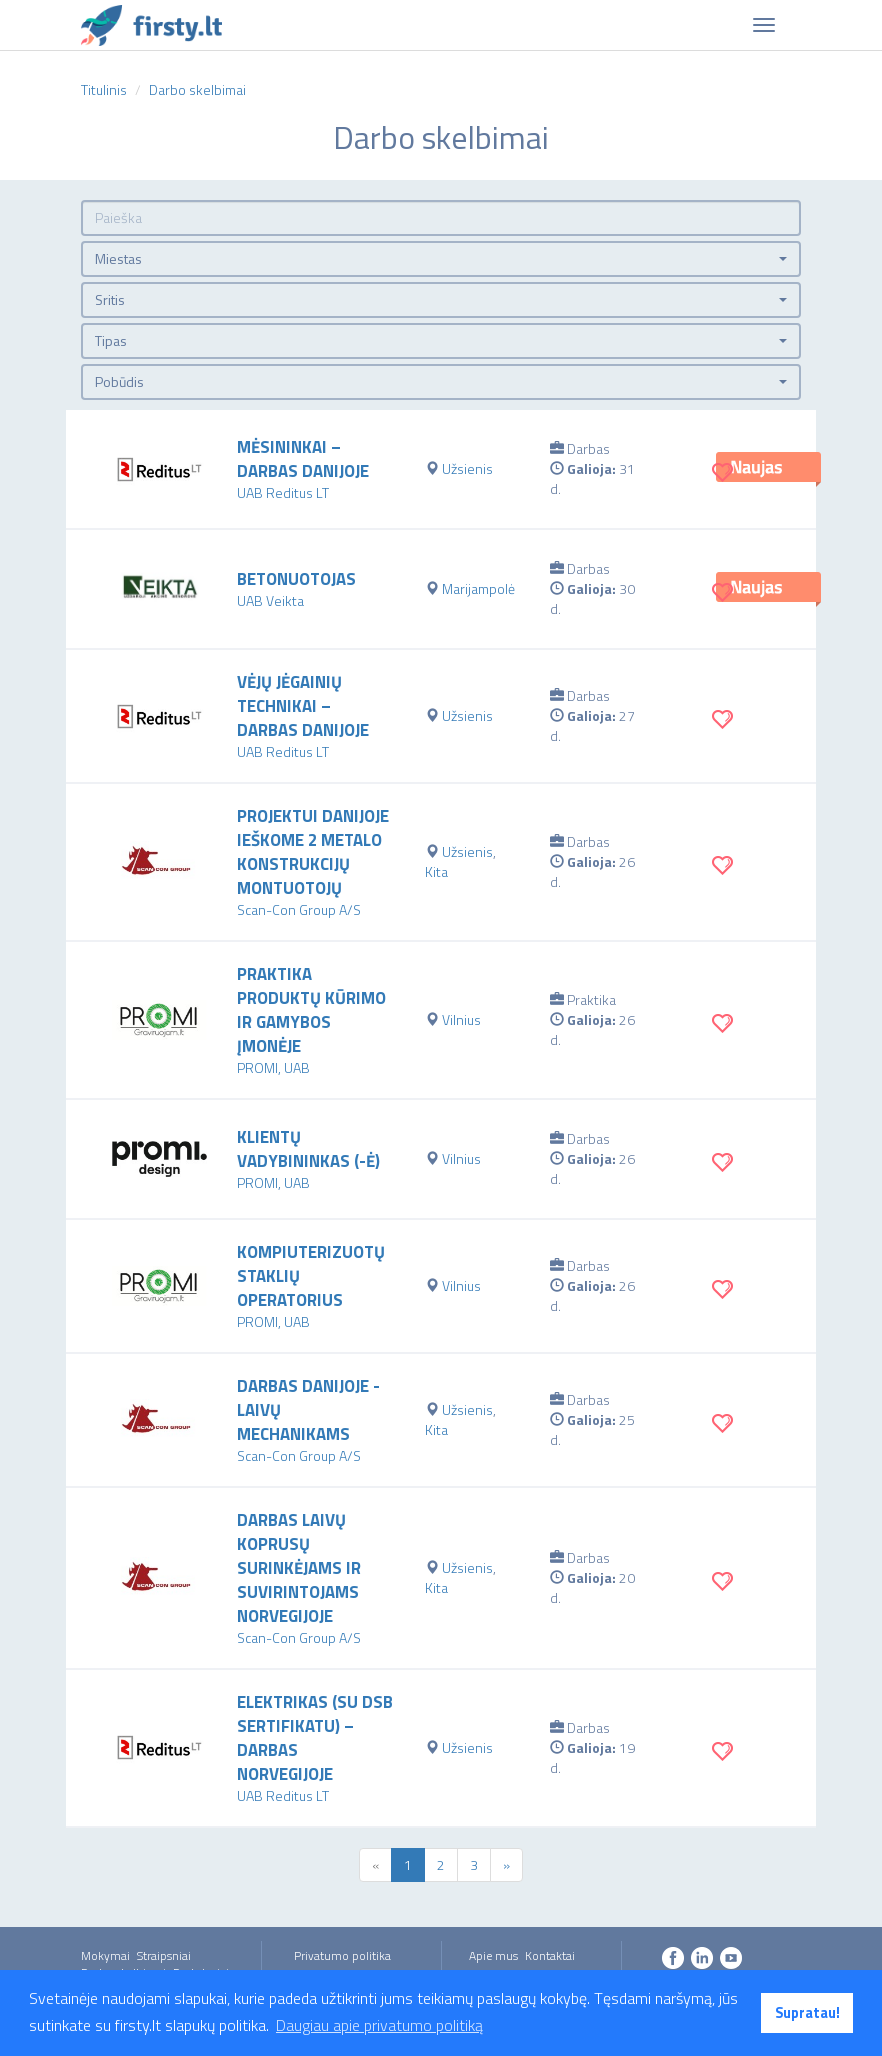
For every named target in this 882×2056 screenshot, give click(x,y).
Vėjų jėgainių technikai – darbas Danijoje (303, 706)
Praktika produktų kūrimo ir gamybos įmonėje (311, 1010)
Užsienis (467, 468)
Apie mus (493, 1955)
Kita (436, 871)
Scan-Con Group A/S (299, 909)
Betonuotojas (296, 579)
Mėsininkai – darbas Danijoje (303, 459)
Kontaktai (550, 1955)
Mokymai (105, 1955)
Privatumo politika (342, 1955)
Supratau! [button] (807, 2013)
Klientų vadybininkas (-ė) (308, 1149)
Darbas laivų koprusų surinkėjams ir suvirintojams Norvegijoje (299, 1568)
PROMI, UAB (273, 1067)
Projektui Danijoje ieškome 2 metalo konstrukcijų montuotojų (313, 852)
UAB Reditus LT (283, 492)
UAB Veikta (270, 600)
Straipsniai (164, 1955)
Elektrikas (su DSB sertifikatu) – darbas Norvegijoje (315, 1738)
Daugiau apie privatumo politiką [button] (379, 2025)
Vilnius (461, 1019)
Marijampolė (478, 588)
